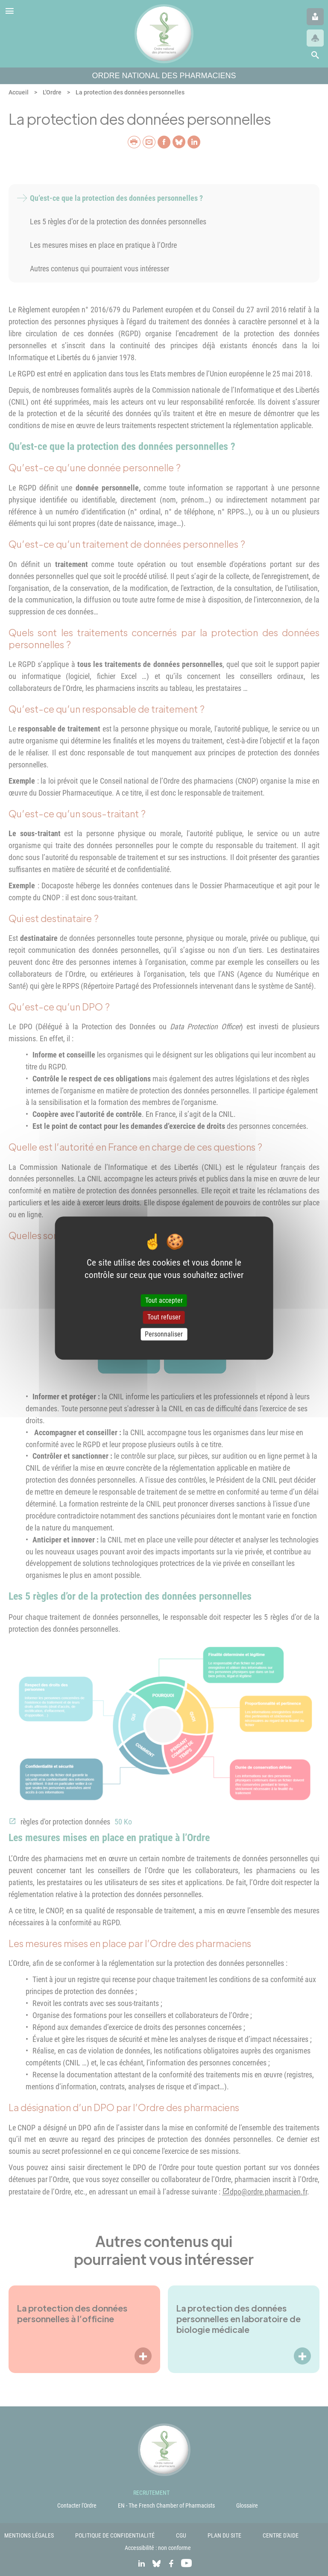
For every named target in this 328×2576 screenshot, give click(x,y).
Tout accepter (164, 1301)
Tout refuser (164, 1317)
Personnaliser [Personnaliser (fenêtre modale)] (164, 1334)
